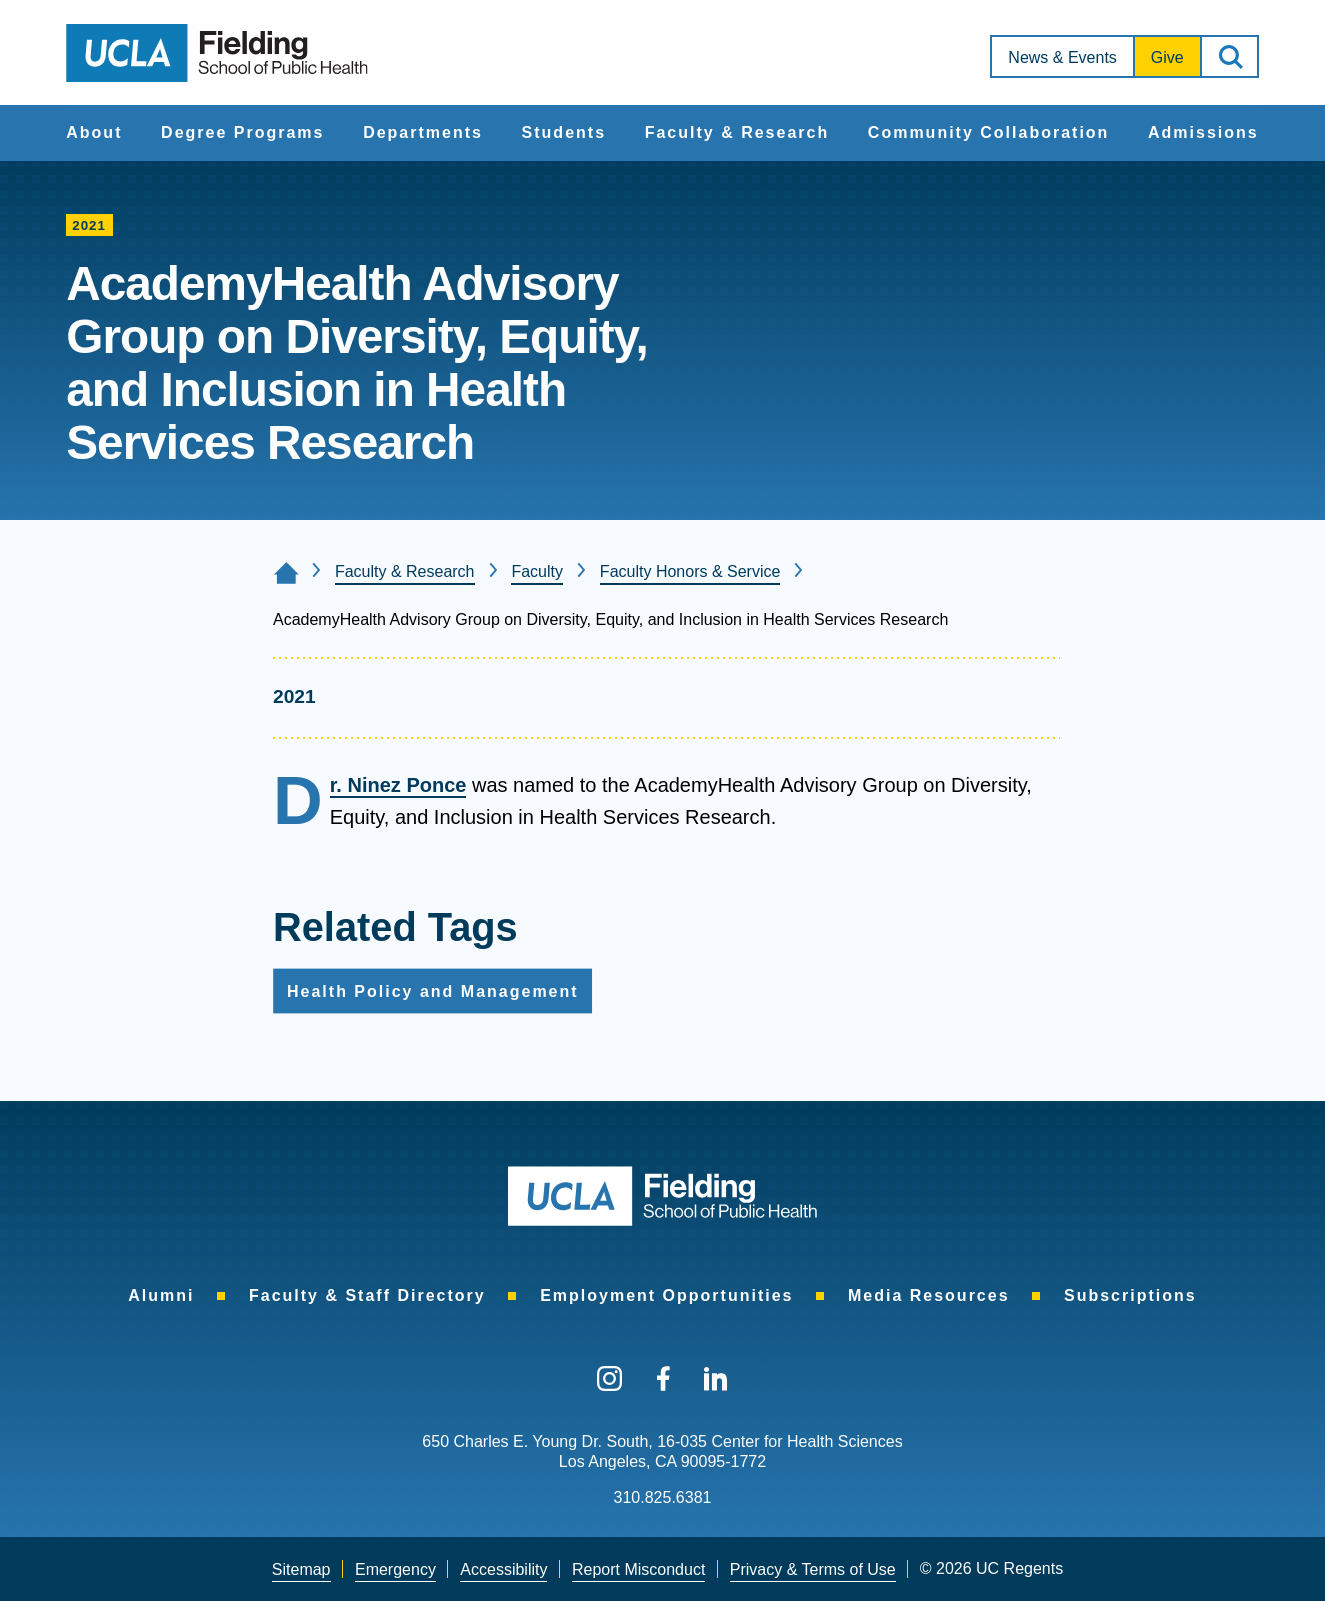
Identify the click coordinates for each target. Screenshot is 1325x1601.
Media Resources (929, 1295)
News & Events (1062, 57)
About (94, 132)
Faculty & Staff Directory (367, 1295)
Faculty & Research (737, 132)
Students (564, 132)
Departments (423, 132)
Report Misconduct (638, 1569)
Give (1167, 57)
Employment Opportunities (666, 1295)
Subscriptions (1130, 1295)
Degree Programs (242, 132)
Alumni (161, 1295)
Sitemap (301, 1569)
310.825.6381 (663, 1497)
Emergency (395, 1569)
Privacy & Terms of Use (813, 1569)
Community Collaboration (989, 132)
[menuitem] (94, 133)
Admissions (1203, 132)
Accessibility (503, 1569)
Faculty (537, 571)
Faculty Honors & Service (690, 571)
